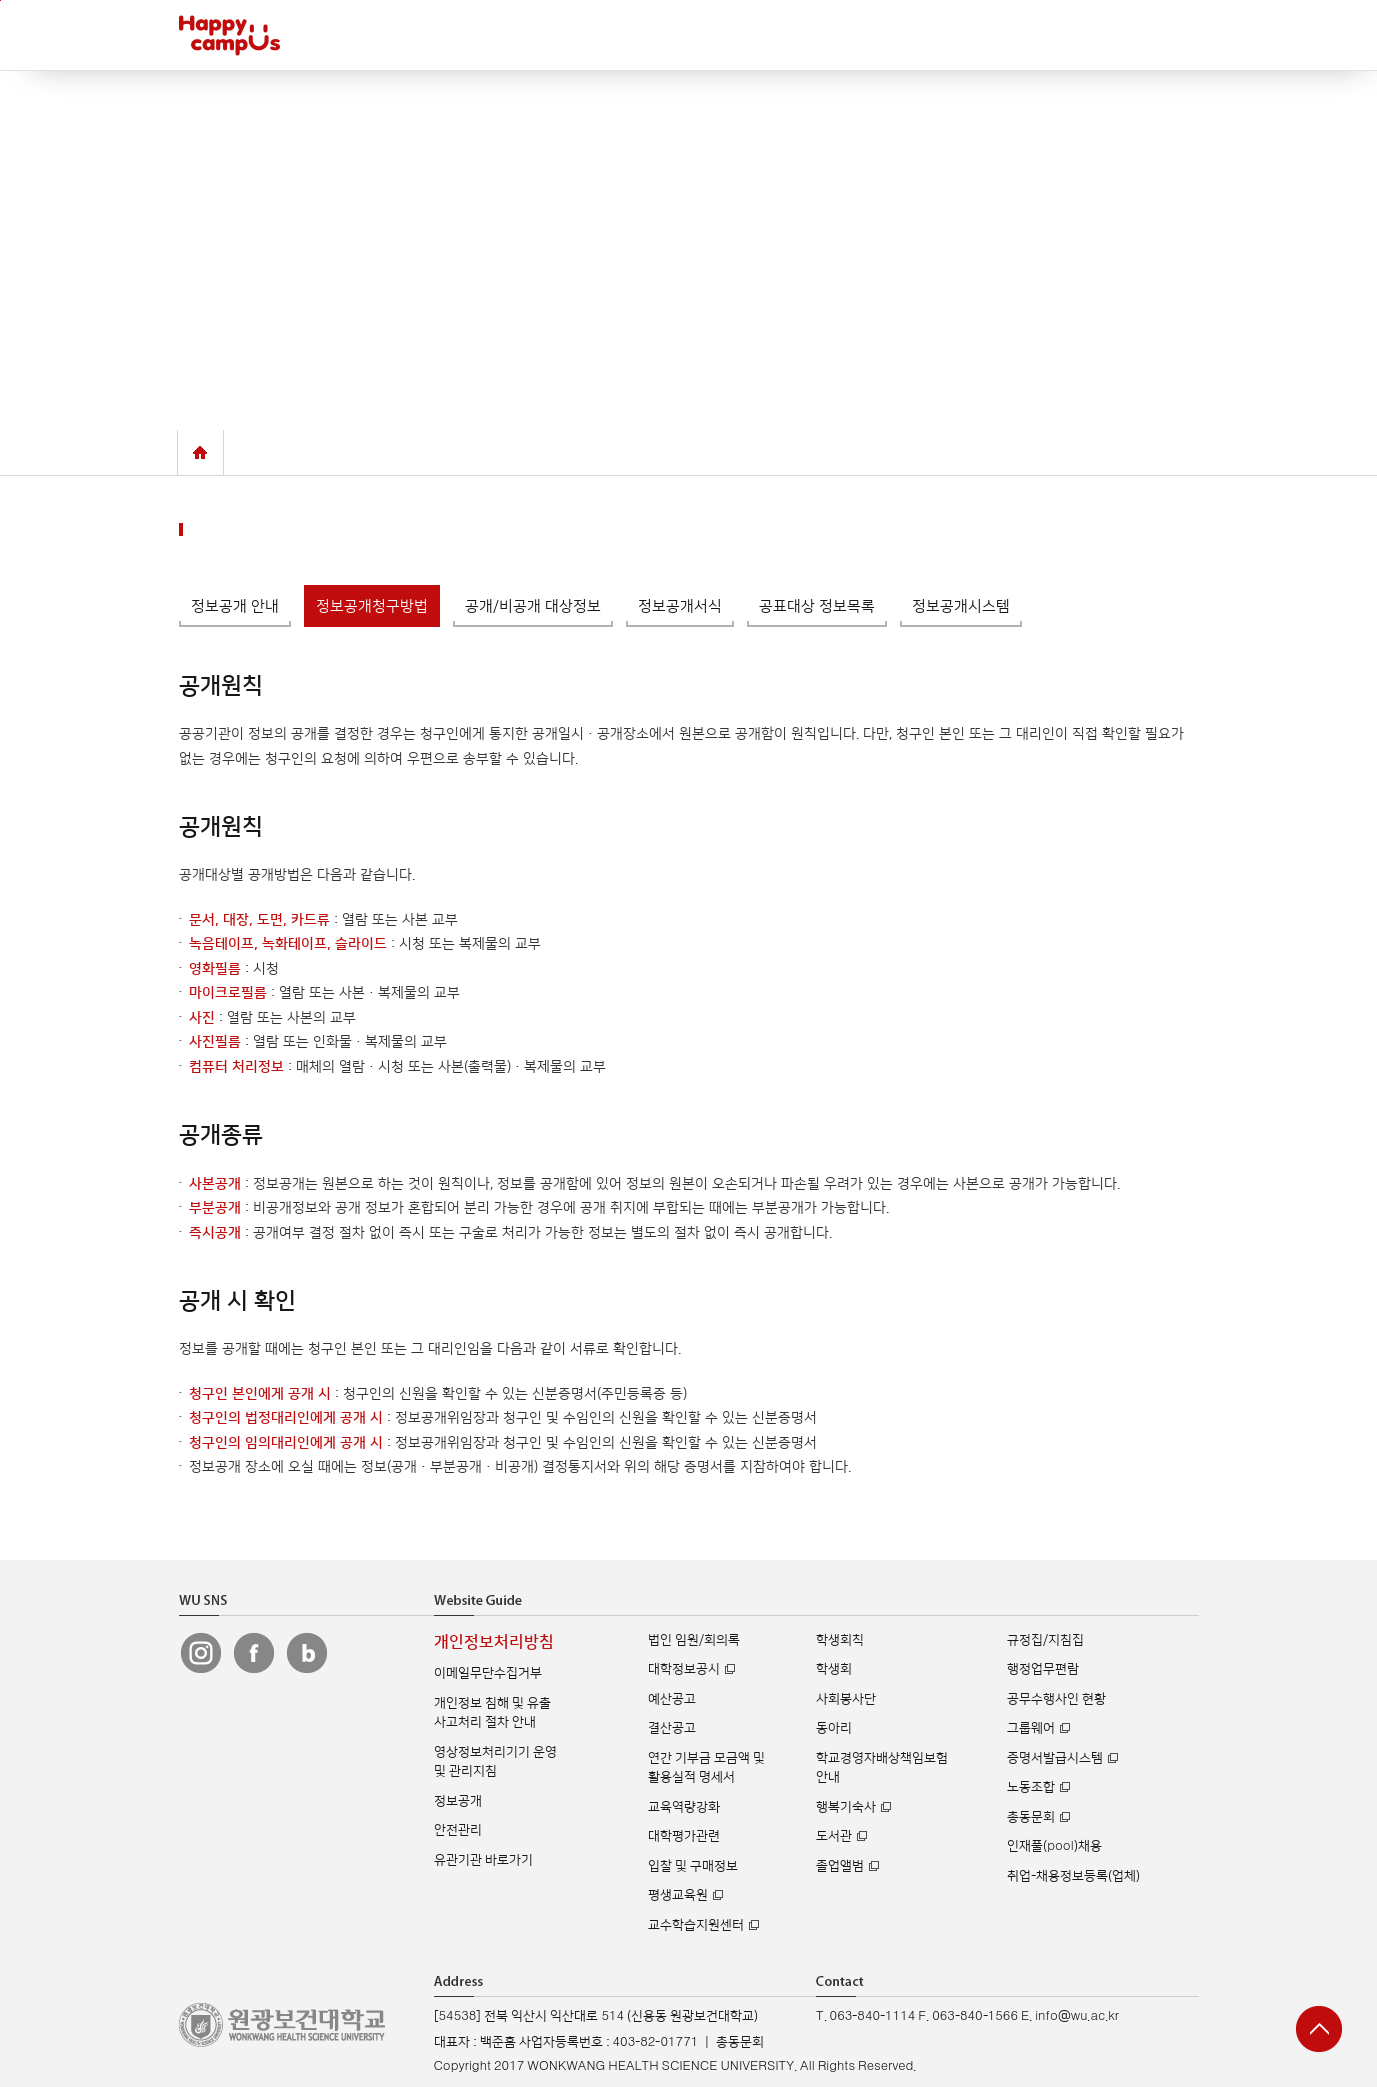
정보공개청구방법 (372, 606)
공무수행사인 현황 (1056, 1699)
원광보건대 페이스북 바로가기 (254, 1653)
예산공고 (672, 1699)
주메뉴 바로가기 (0, 0)
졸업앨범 (840, 1866)
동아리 (834, 1728)
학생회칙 (840, 1640)
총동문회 (1031, 1817)
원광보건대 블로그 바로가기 (307, 1653)
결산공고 (672, 1728)
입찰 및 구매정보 (693, 1866)
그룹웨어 (1031, 1728)
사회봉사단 (846, 1699)
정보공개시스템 (961, 606)
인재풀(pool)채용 (1054, 1846)
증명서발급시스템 (1055, 1758)
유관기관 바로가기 (483, 1860)
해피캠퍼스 (229, 35)
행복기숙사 (846, 1807)
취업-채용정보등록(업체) (1073, 1876)
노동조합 (1031, 1787)
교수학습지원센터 (696, 1925)
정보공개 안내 (235, 606)
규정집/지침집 (1045, 1640)
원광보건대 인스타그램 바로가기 (201, 1653)
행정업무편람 (1043, 1669)
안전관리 (458, 1830)
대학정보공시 (684, 1669)
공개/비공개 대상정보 (533, 606)
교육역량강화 (684, 1807)
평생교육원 (678, 1895)
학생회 (834, 1669)
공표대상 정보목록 (817, 606)
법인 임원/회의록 (694, 1640)
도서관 (834, 1836)
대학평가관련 (684, 1836)
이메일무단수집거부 (488, 1673)
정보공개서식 (680, 606)
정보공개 (458, 1801)
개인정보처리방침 (494, 1642)
